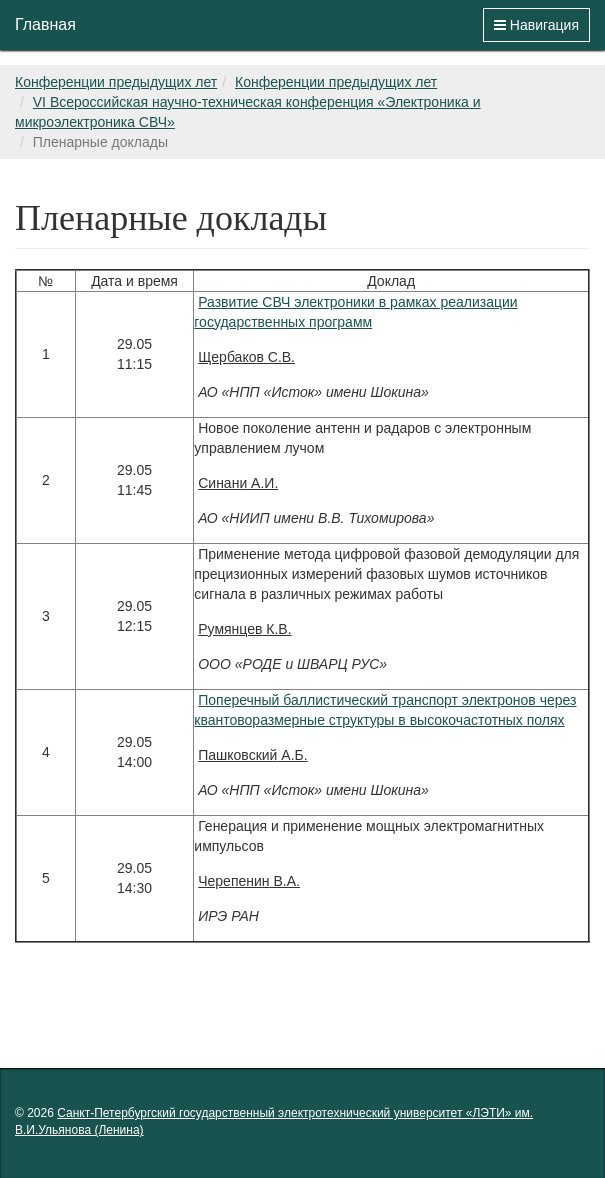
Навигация (536, 25)
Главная (45, 24)
